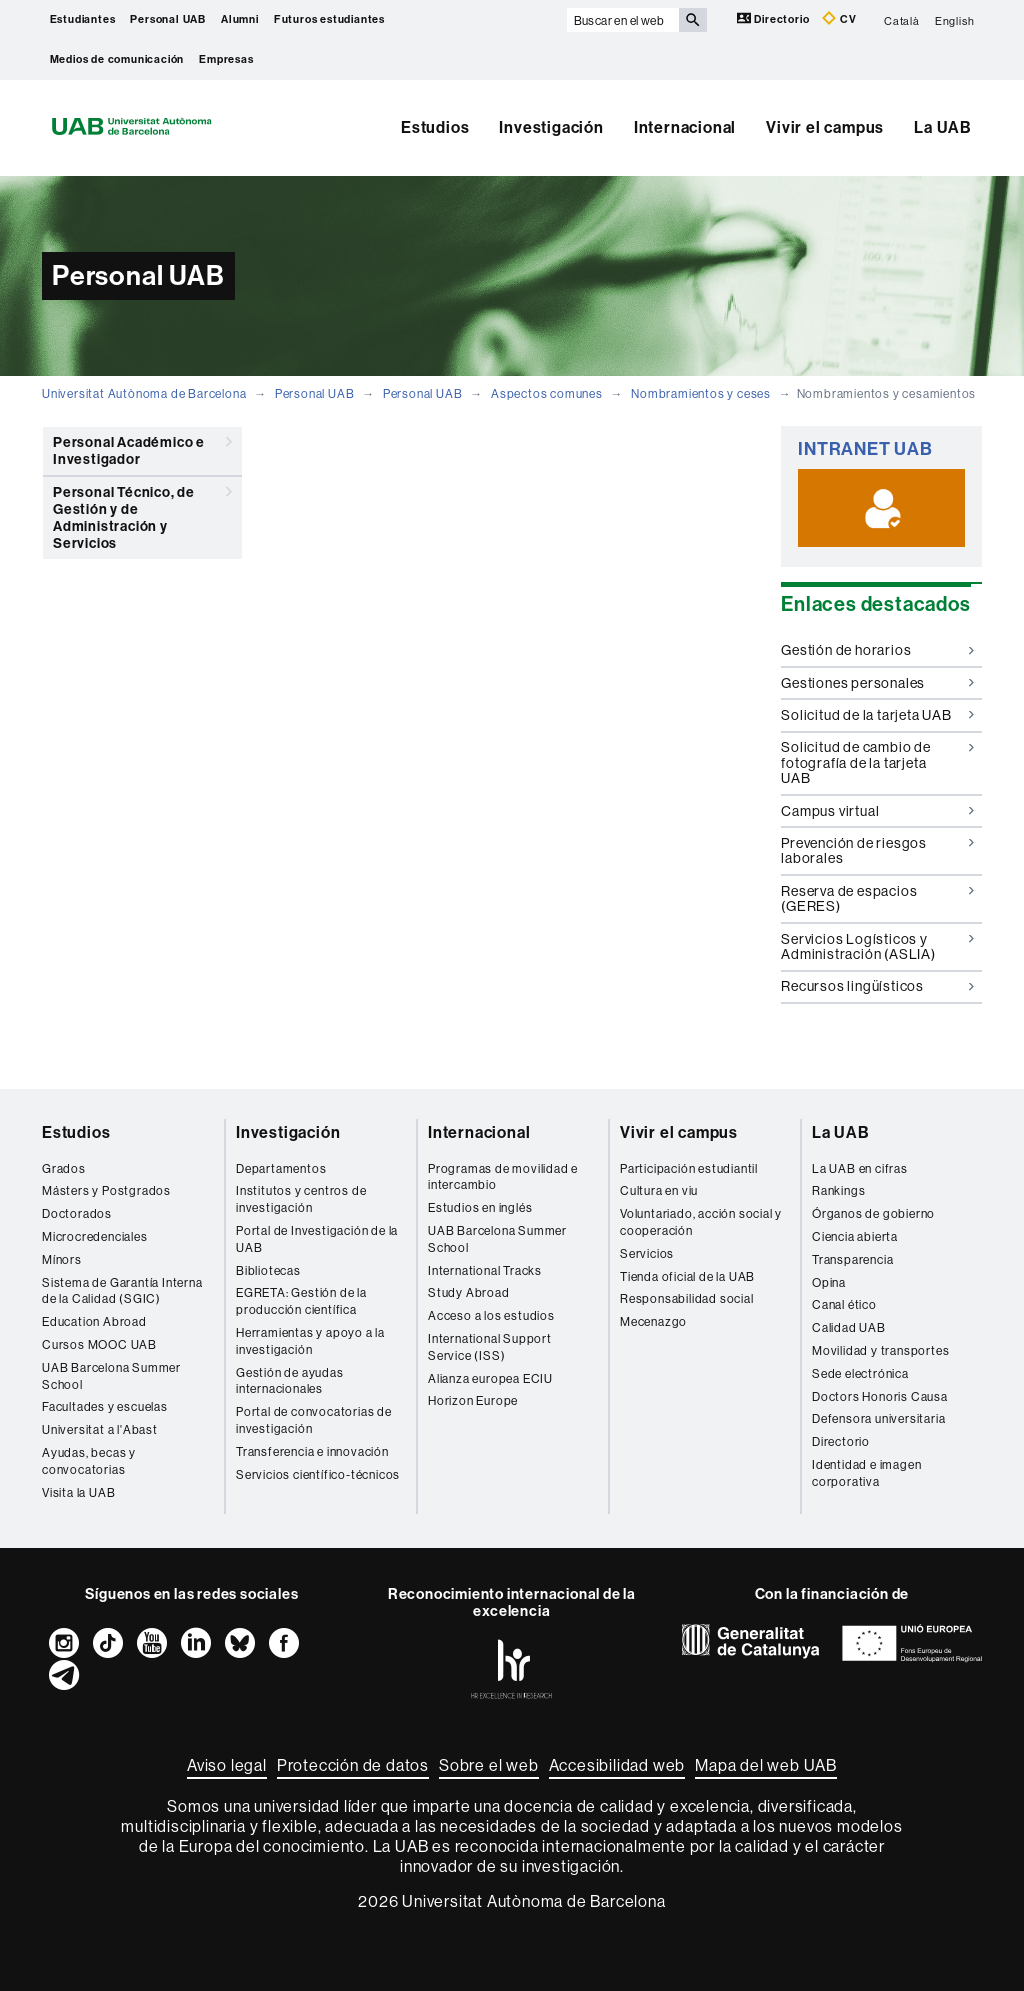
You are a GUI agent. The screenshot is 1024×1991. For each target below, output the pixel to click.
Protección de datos (353, 1765)
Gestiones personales (877, 683)
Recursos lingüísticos (877, 986)
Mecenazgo (653, 1321)
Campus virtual (877, 811)
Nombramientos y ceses (701, 393)
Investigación (551, 127)
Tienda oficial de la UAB (687, 1276)
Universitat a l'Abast (100, 1429)
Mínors (62, 1259)
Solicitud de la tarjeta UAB (877, 715)
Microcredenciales (95, 1236)
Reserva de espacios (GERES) (877, 898)
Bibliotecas (268, 1270)
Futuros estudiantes (329, 19)
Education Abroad (94, 1321)
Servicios (647, 1253)
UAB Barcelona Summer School (111, 1376)
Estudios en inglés (480, 1207)
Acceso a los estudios (491, 1315)
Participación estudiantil (689, 1168)
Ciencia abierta (855, 1236)
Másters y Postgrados (106, 1190)
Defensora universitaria (878, 1418)
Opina (829, 1282)
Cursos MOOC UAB (99, 1344)
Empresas (226, 59)
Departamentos (281, 1168)
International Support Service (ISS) (490, 1347)
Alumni (240, 19)
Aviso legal (227, 1765)
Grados (64, 1168)
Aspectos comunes (547, 393)
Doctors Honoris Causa (880, 1396)
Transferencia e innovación (312, 1451)
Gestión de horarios (877, 650)
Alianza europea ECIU (490, 1378)
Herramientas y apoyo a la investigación (310, 1341)
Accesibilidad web (617, 1765)
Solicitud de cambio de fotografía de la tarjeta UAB (877, 762)
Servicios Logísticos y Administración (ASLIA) (877, 946)
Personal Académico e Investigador (142, 447)
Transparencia (852, 1259)
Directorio (775, 18)
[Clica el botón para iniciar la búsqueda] (693, 20)
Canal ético (844, 1304)
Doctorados (77, 1213)
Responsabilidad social (687, 1298)
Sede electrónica (860, 1373)
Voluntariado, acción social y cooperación (701, 1222)
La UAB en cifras (860, 1168)
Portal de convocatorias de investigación (314, 1420)
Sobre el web (489, 1765)
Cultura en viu (659, 1190)
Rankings (838, 1190)
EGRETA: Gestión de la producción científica (301, 1301)
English (955, 20)
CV (839, 18)
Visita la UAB (78, 1492)
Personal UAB (168, 19)
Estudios (435, 127)
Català (902, 20)
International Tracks (485, 1270)
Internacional (685, 127)
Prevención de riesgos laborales (877, 850)
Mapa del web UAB (766, 1765)
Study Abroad (469, 1292)
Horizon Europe (473, 1400)
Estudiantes (83, 19)
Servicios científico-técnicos (318, 1474)
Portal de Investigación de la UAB (317, 1239)
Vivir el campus (825, 127)
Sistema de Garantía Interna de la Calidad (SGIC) (122, 1291)
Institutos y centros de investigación (301, 1199)
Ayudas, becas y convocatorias (89, 1461)
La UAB (943, 127)
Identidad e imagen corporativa (866, 1473)
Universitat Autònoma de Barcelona (144, 393)
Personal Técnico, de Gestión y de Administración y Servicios (142, 514)
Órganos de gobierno (873, 1213)
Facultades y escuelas (105, 1406)
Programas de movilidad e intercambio (503, 1177)
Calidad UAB (849, 1327)
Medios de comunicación (117, 59)
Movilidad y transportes (880, 1350)
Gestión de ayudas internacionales (290, 1381)
